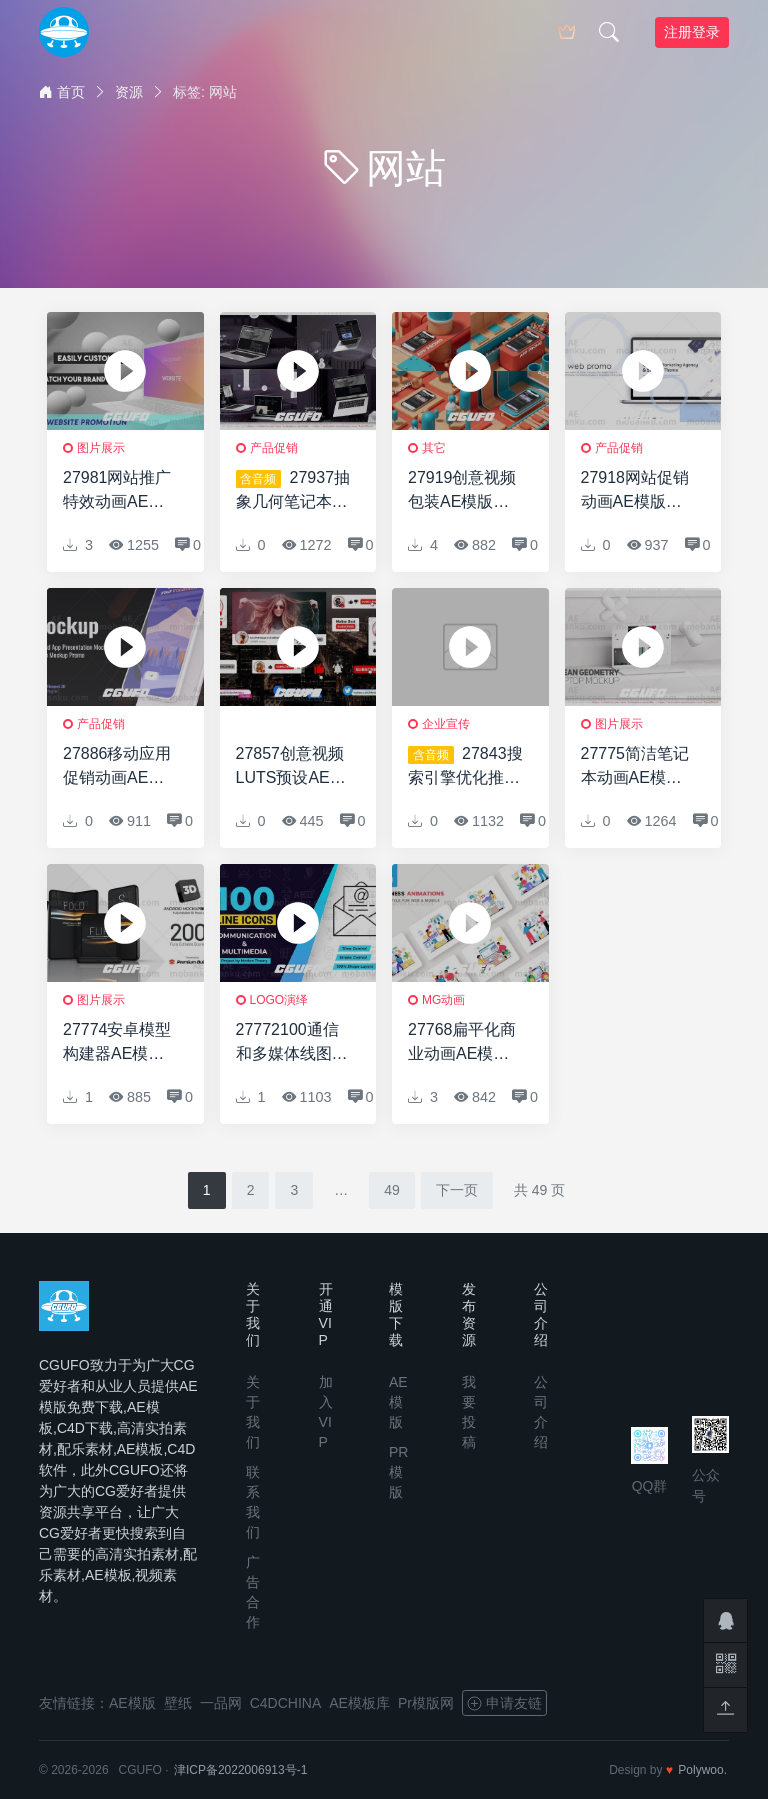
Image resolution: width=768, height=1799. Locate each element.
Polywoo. (702, 1770)
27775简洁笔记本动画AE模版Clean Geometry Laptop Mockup (639, 767)
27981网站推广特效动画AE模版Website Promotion (117, 491)
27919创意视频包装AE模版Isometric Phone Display (466, 491)
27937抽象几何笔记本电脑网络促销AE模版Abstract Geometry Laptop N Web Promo (293, 491)
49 (392, 1190)
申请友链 (504, 1703)
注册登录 (692, 32)
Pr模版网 (426, 1703)
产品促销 (274, 448)
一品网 (221, 1703)
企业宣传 (446, 724)
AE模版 (398, 1402)
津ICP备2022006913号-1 (240, 1770)
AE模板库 (359, 1703)
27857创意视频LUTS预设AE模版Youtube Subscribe (291, 767)
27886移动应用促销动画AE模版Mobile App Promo (117, 767)
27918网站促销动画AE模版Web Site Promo (639, 491)
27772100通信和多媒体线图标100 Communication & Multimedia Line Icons (292, 1043)
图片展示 (101, 448)
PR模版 (398, 1472)
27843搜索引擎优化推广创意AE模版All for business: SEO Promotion (465, 767)
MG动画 (443, 1000)
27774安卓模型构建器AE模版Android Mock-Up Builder (117, 1043)
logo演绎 (279, 1000)
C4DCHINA (286, 1703)
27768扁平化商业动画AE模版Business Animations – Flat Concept (462, 1043)
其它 (434, 448)
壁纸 (178, 1703)
